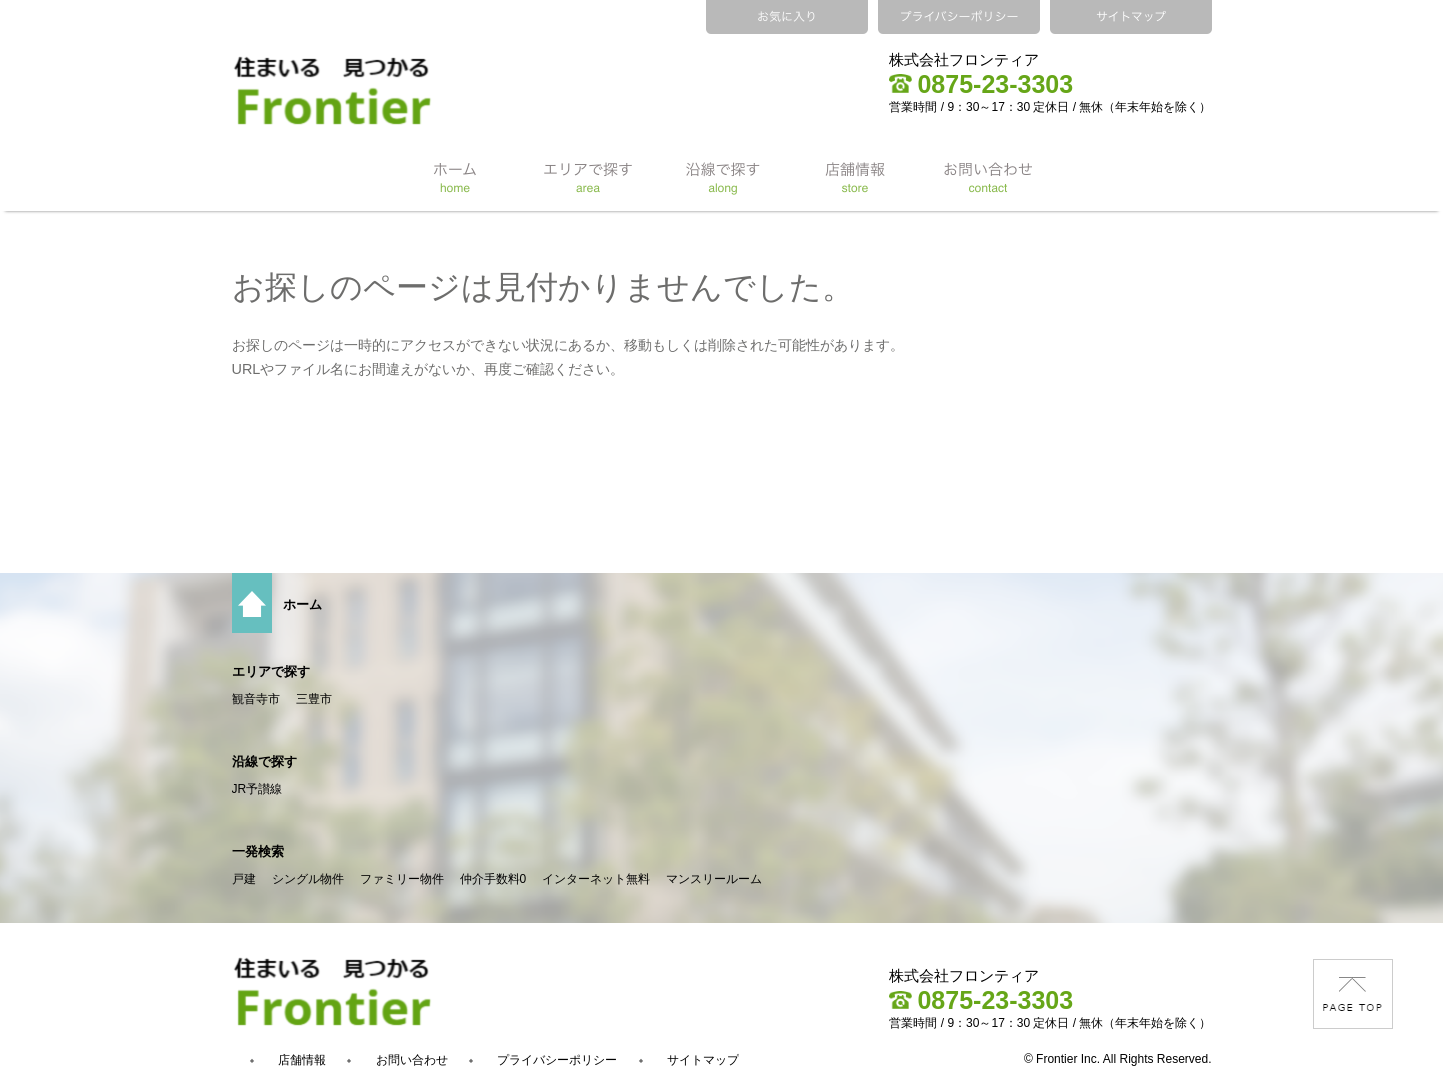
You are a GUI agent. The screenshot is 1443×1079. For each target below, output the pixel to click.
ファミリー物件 (402, 879)
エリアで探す (271, 671)
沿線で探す (264, 761)
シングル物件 (308, 879)
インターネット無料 (596, 879)
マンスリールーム (714, 879)
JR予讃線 (257, 789)
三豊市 (314, 699)
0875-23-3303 (981, 84)
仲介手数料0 (493, 879)
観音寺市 (256, 699)
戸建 (244, 879)
